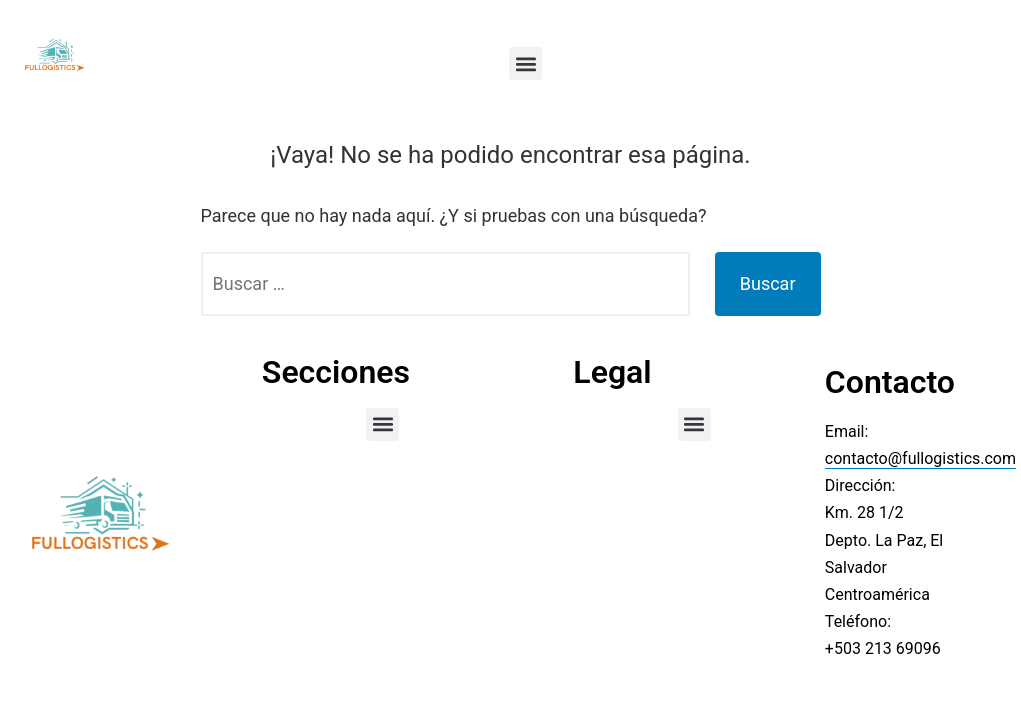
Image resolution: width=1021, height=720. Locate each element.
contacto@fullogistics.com (920, 458)
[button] (525, 63)
